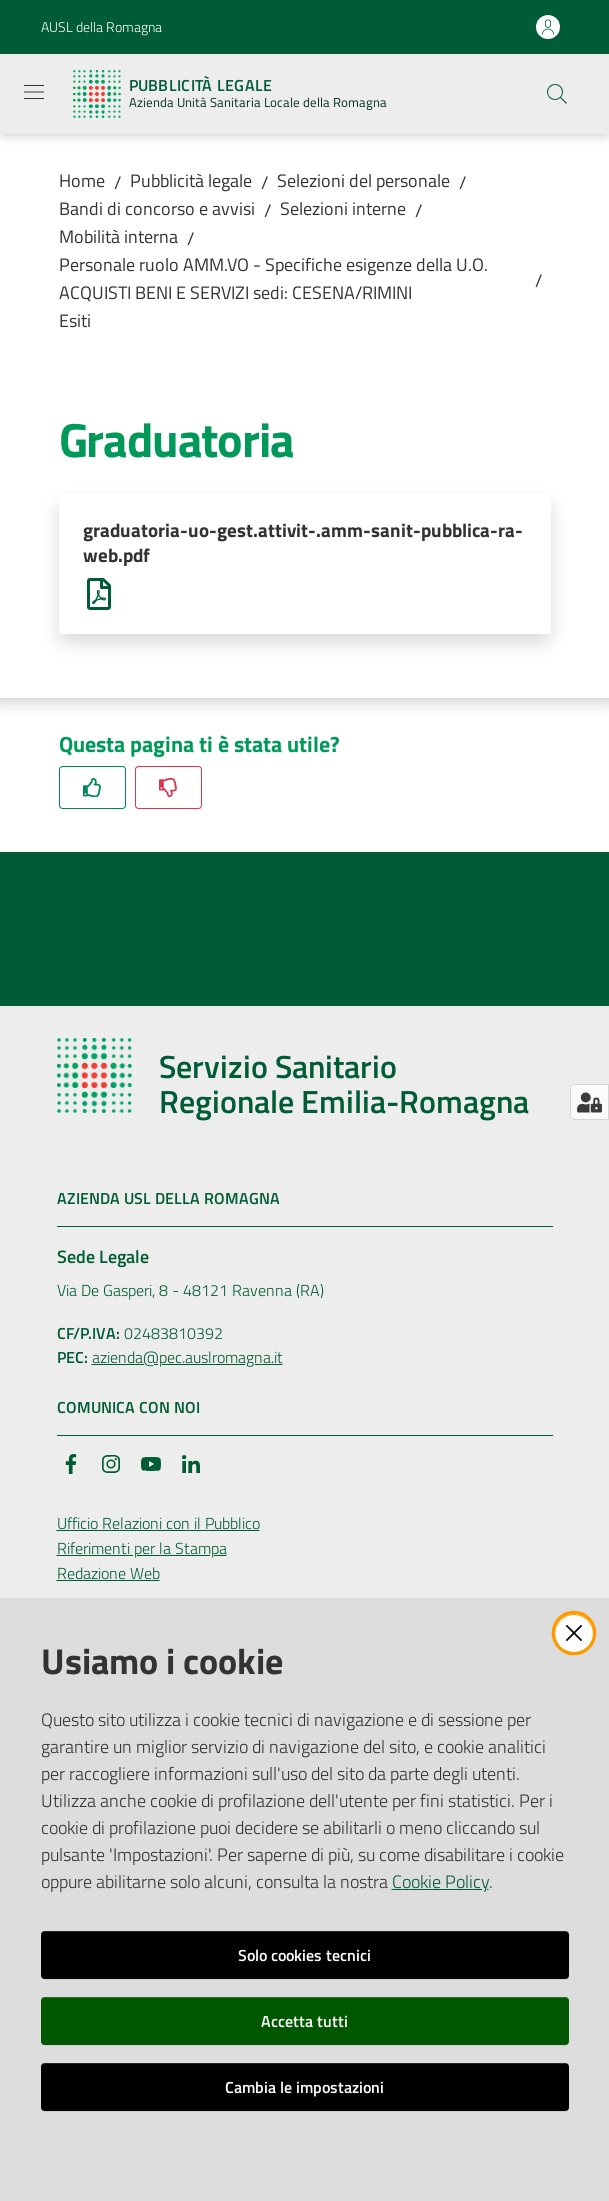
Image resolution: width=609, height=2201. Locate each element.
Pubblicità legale (191, 180)
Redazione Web (108, 1576)
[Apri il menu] (34, 92)
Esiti (75, 320)
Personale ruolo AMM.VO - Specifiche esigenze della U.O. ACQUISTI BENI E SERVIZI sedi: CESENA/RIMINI (273, 278)
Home (82, 180)
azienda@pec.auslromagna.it (187, 1361)
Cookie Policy (440, 1881)
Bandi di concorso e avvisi (157, 208)
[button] (557, 94)
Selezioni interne (343, 208)
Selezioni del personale (363, 180)
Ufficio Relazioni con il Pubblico (158, 1526)
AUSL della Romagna (101, 26)
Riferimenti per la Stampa (142, 1551)
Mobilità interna (118, 236)
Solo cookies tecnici (304, 1955)
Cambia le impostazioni (304, 2087)
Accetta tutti (304, 2021)
